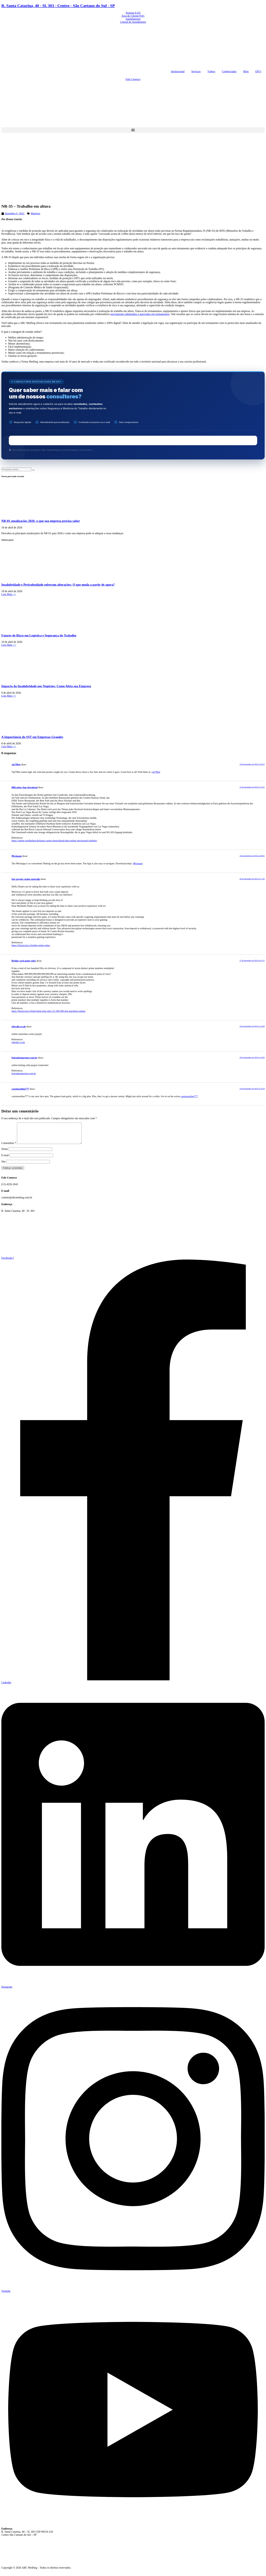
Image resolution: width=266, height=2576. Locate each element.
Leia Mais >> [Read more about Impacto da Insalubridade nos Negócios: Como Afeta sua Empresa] (8, 695)
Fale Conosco (133, 79)
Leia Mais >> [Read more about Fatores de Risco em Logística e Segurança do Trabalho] (8, 644)
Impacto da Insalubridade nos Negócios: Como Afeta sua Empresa (46, 686)
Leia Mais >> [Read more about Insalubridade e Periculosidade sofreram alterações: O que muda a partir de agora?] (8, 594)
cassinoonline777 (20, 1089)
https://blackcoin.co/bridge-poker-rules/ (31, 945)
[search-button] (33, 470)
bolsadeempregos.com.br (24, 1057)
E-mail (5, 1159)
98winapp (17, 856)
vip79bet (16, 764)
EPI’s (258, 71)
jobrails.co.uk (19, 1026)
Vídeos (211, 71)
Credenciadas (229, 71)
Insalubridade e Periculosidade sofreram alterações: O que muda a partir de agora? (58, 584)
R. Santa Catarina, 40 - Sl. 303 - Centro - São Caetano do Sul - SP (58, 5)
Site (3, 1165)
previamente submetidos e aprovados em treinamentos (140, 314)
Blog (246, 71)
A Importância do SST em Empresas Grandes (32, 737)
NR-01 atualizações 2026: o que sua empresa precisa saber (40, 521)
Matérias (35, 213)
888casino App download (24, 787)
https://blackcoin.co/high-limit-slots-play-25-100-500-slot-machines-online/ (49, 1011)
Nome (4, 1153)
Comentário (8, 1147)
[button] (133, 130)
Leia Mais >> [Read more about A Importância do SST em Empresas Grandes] (8, 746)
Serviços (196, 71)
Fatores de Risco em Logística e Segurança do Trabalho (38, 635)
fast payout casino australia (26, 879)
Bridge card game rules (24, 960)
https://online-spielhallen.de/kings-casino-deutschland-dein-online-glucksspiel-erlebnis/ (54, 840)
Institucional (178, 71)
